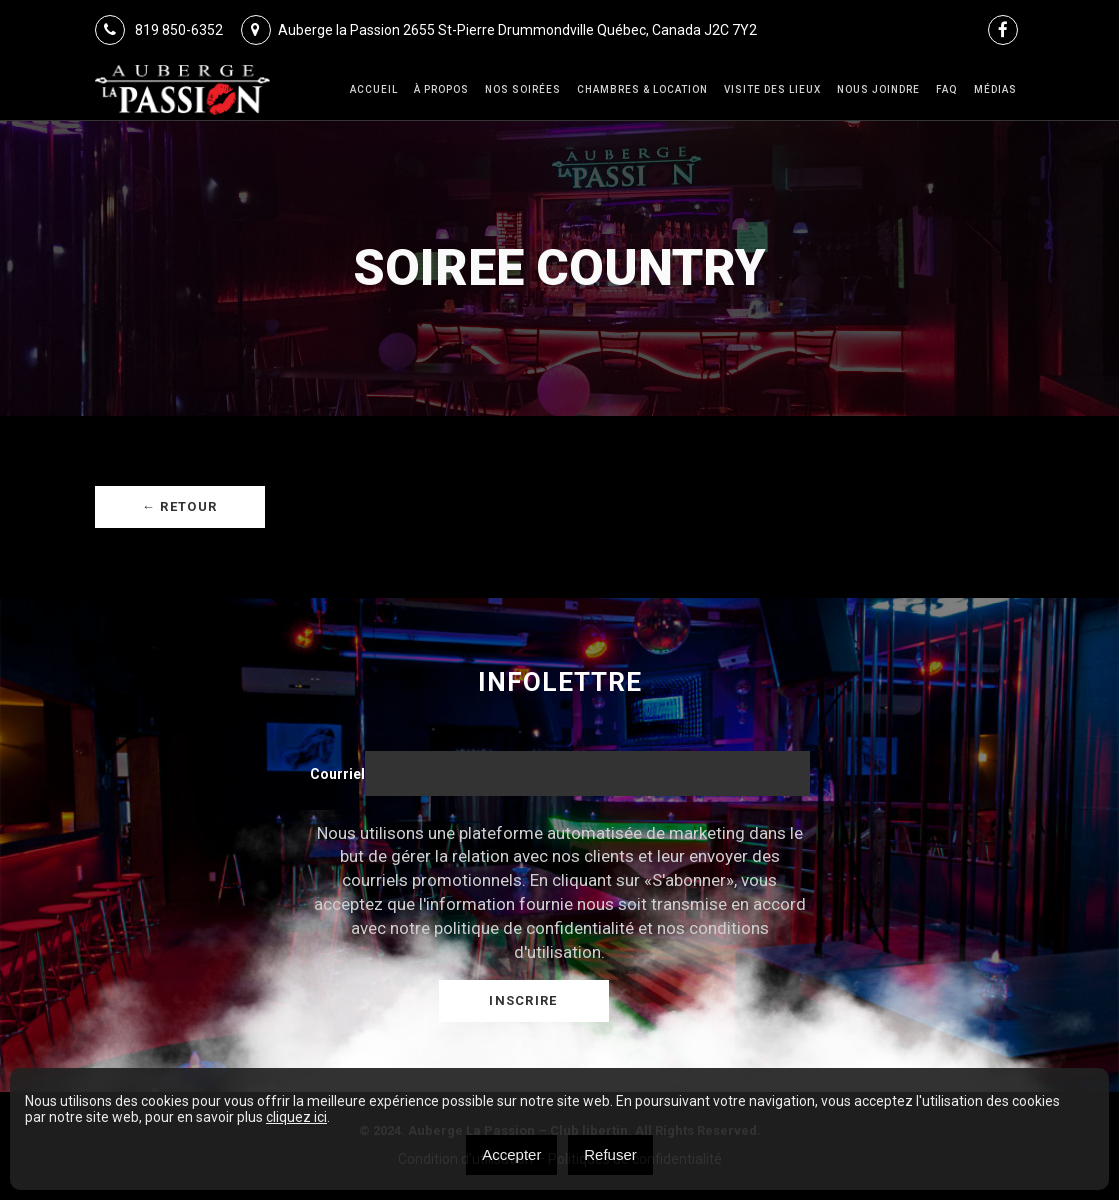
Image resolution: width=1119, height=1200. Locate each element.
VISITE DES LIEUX (772, 89)
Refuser (610, 1154)
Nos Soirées (523, 89)
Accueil (374, 89)
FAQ (947, 89)
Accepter (511, 1154)
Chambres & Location (642, 89)
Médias (995, 89)
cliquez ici (296, 1117)
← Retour (179, 506)
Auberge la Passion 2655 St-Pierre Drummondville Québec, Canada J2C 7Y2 (499, 30)
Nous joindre (878, 89)
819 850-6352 (159, 30)
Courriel (337, 774)
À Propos (441, 89)
